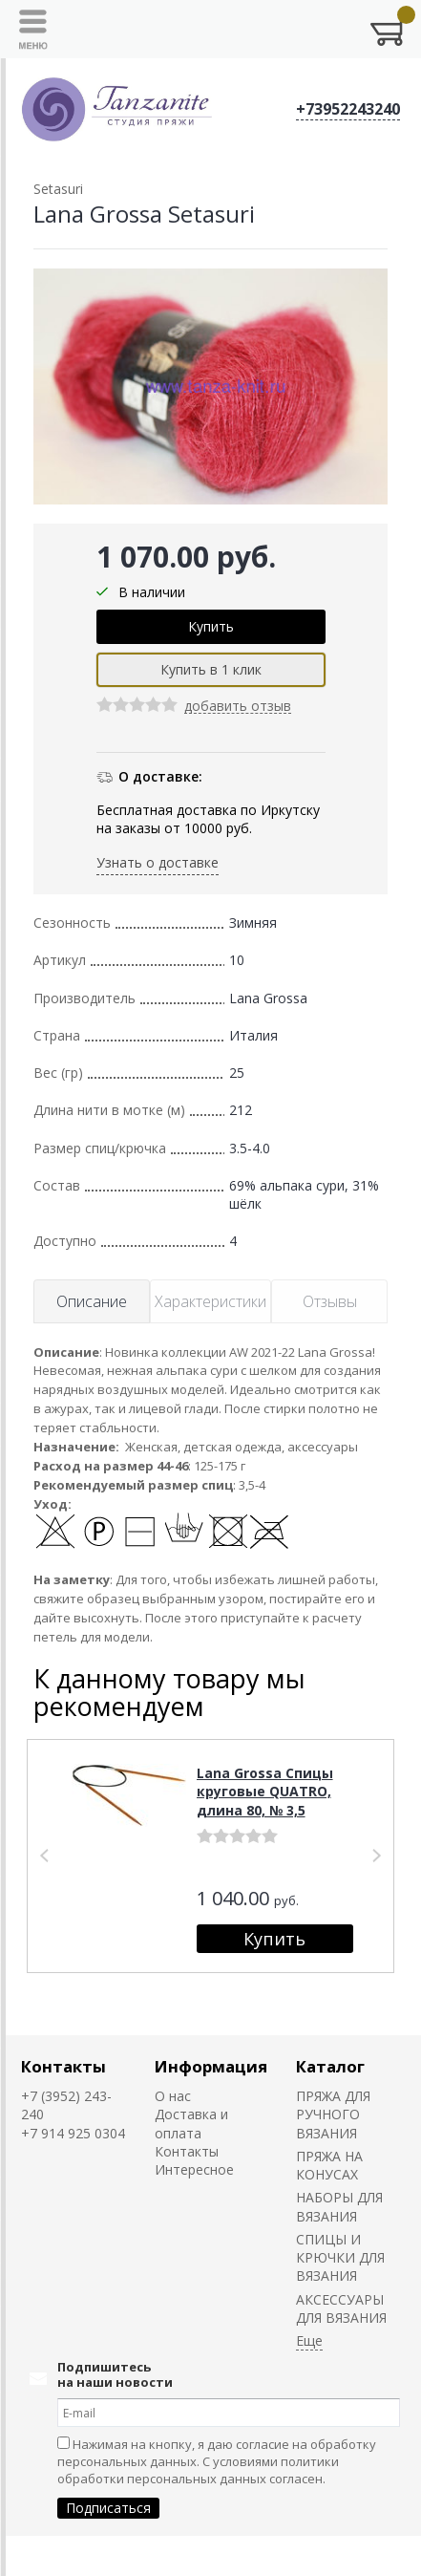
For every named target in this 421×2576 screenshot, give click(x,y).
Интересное (194, 2169)
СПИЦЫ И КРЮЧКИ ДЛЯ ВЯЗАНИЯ (340, 2258)
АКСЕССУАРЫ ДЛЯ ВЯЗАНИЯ (341, 2308)
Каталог (330, 2066)
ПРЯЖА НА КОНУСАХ (329, 2165)
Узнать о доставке (157, 862)
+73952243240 (348, 108)
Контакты (63, 2066)
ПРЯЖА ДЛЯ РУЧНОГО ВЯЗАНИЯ (333, 2114)
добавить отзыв (237, 706)
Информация (211, 2066)
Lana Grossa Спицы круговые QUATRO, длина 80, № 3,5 (265, 1791)
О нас (173, 2096)
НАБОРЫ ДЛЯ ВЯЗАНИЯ (339, 2206)
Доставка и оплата (191, 2123)
